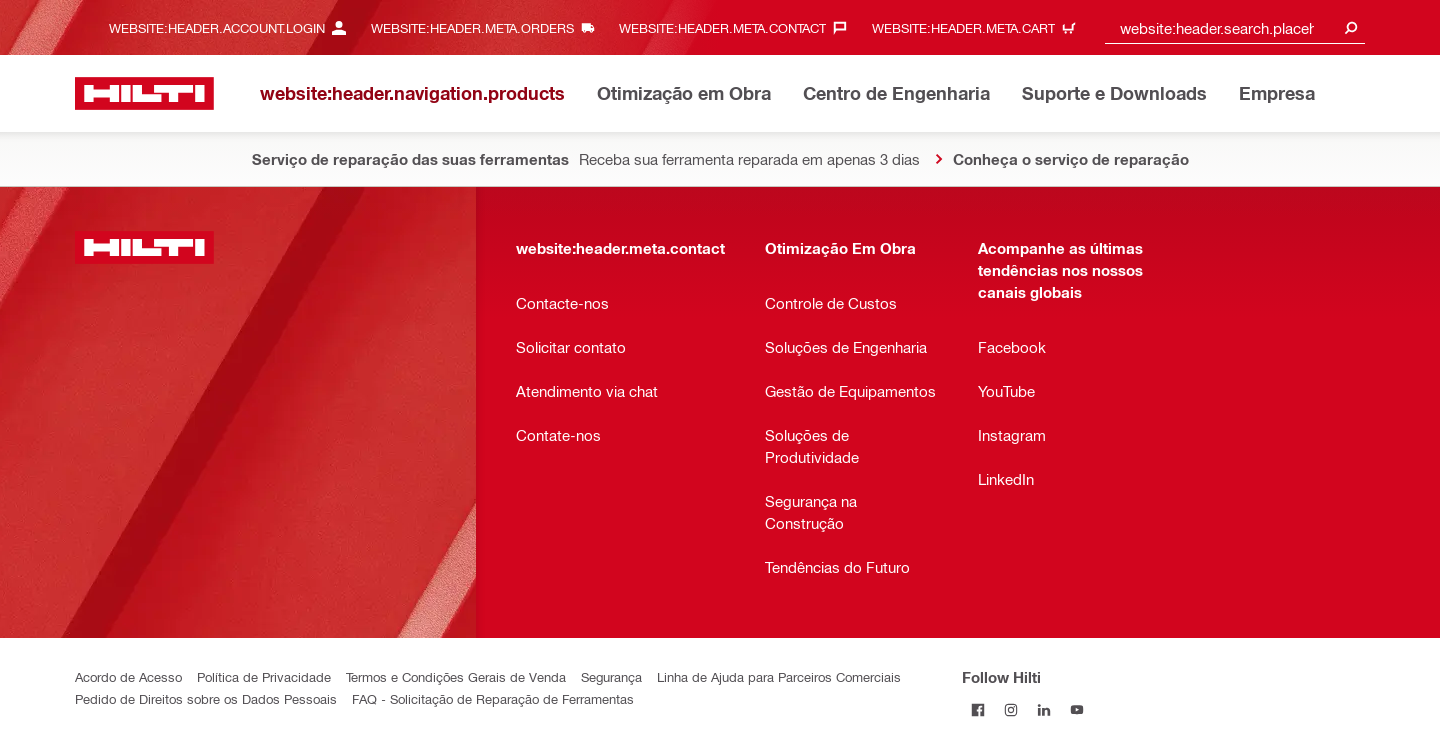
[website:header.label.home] (144, 93)
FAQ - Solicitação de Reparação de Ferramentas (493, 698)
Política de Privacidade (264, 676)
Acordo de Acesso (128, 676)
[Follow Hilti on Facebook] (978, 709)
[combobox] (1235, 27)
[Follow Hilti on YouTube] (1077, 709)
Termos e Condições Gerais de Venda (456, 676)
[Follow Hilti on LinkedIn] (1044, 709)
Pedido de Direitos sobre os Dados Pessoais (206, 698)
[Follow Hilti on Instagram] (1011, 709)
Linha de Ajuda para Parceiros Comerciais (779, 676)
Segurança (611, 676)
